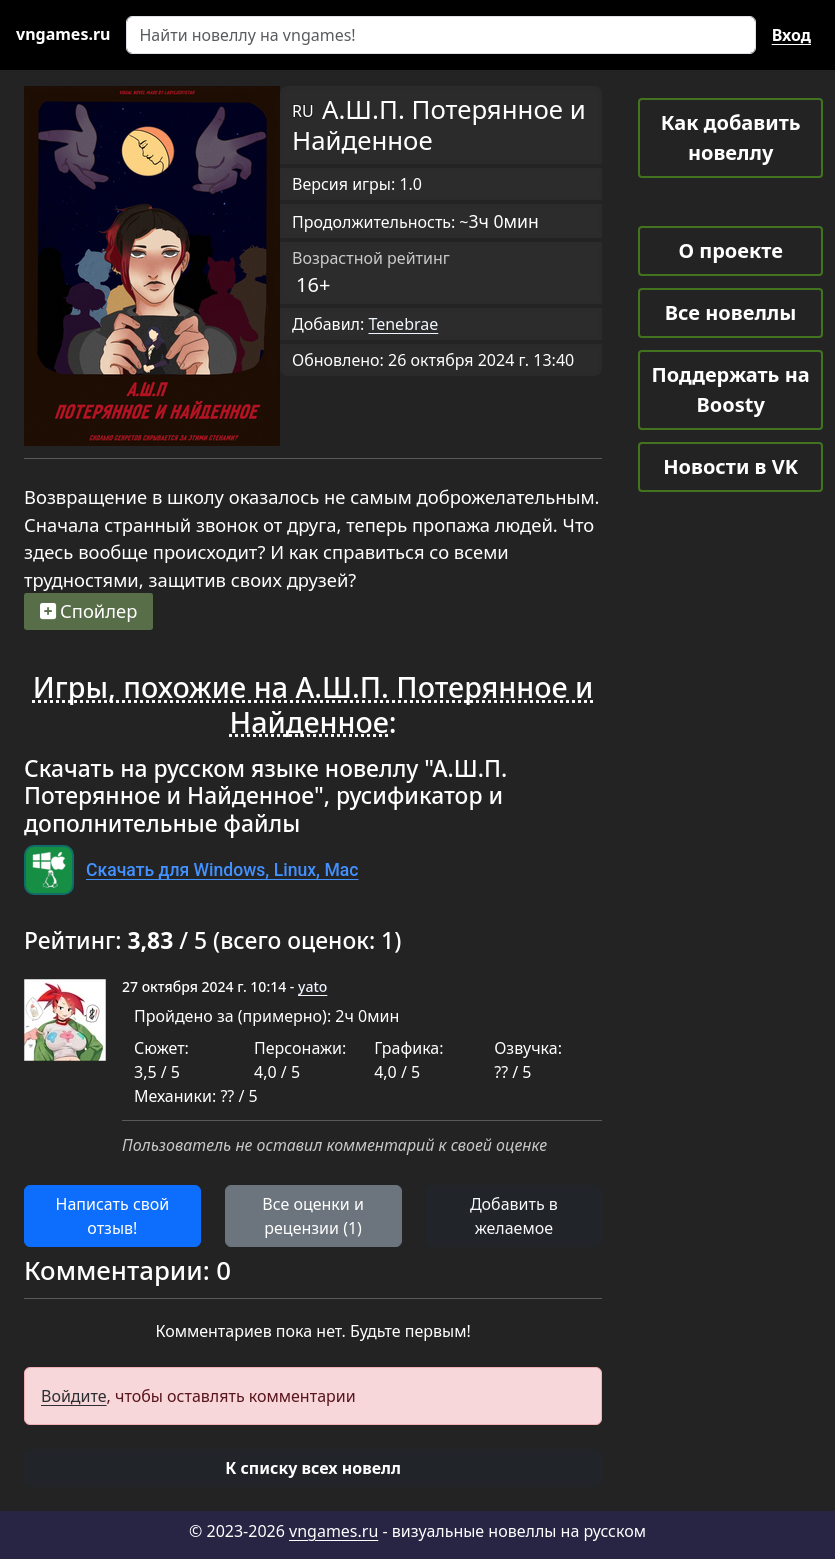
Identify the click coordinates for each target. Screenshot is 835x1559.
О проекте (730, 250)
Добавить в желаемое (514, 1216)
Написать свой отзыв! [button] (113, 1216)
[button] (313, 1468)
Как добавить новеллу (731, 137)
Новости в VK (730, 466)
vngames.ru (333, 1531)
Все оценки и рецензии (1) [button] (313, 1216)
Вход (791, 35)
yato (312, 986)
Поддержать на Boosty (731, 389)
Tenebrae (403, 324)
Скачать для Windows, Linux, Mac (222, 870)
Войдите (74, 1396)
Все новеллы (731, 312)
